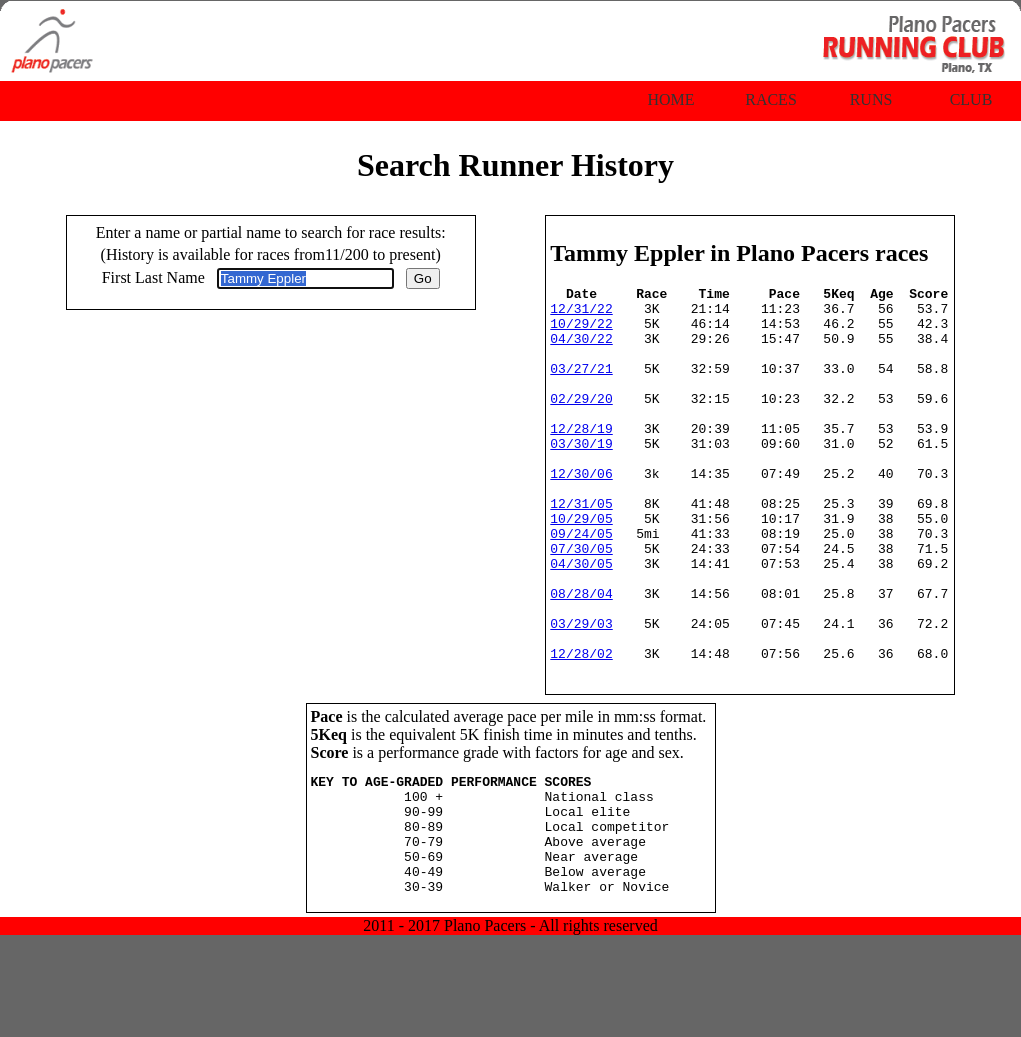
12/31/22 (581, 314)
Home (670, 99)
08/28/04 (581, 656)
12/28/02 (581, 728)
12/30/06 (581, 512)
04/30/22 (581, 350)
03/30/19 (581, 476)
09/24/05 (581, 584)
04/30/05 (581, 620)
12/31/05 (581, 548)
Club (971, 99)
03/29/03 (581, 692)
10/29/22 (581, 332)
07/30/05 (581, 602)
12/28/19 (581, 458)
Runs (871, 99)
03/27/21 (581, 386)
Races (771, 99)
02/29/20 (581, 422)
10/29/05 (581, 566)
